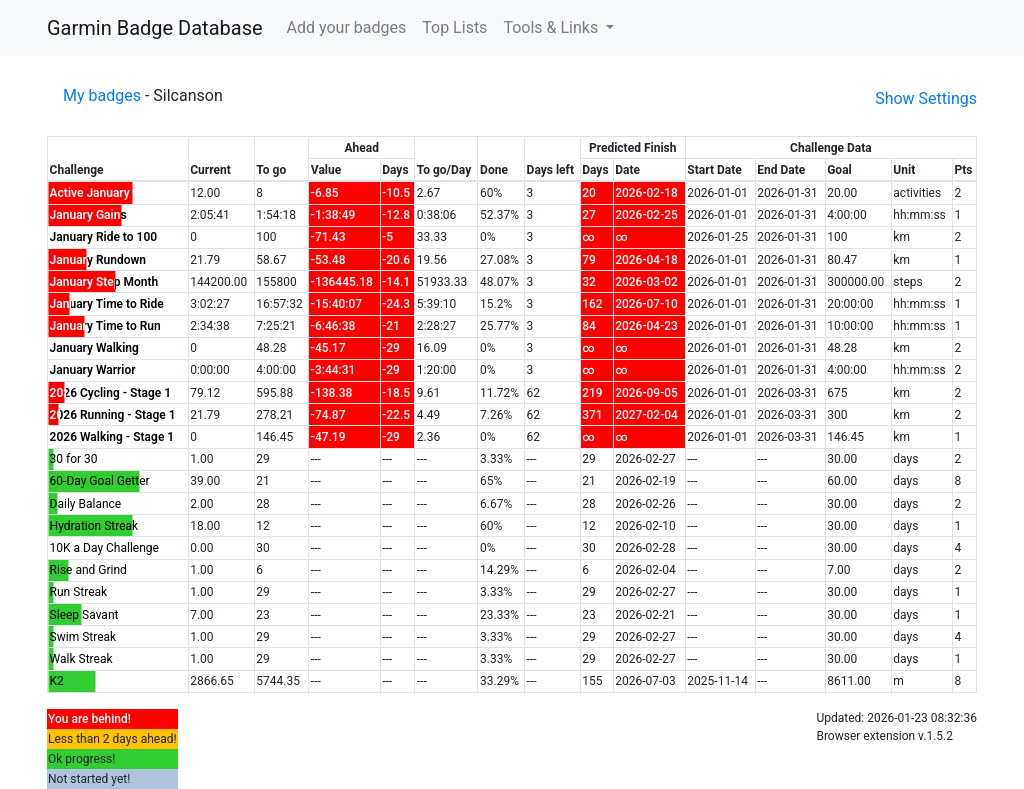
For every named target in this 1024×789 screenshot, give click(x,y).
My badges (102, 95)
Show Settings (926, 98)
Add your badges (347, 27)
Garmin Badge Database (155, 28)
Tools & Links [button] (552, 27)
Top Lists (454, 27)
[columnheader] (118, 159)
